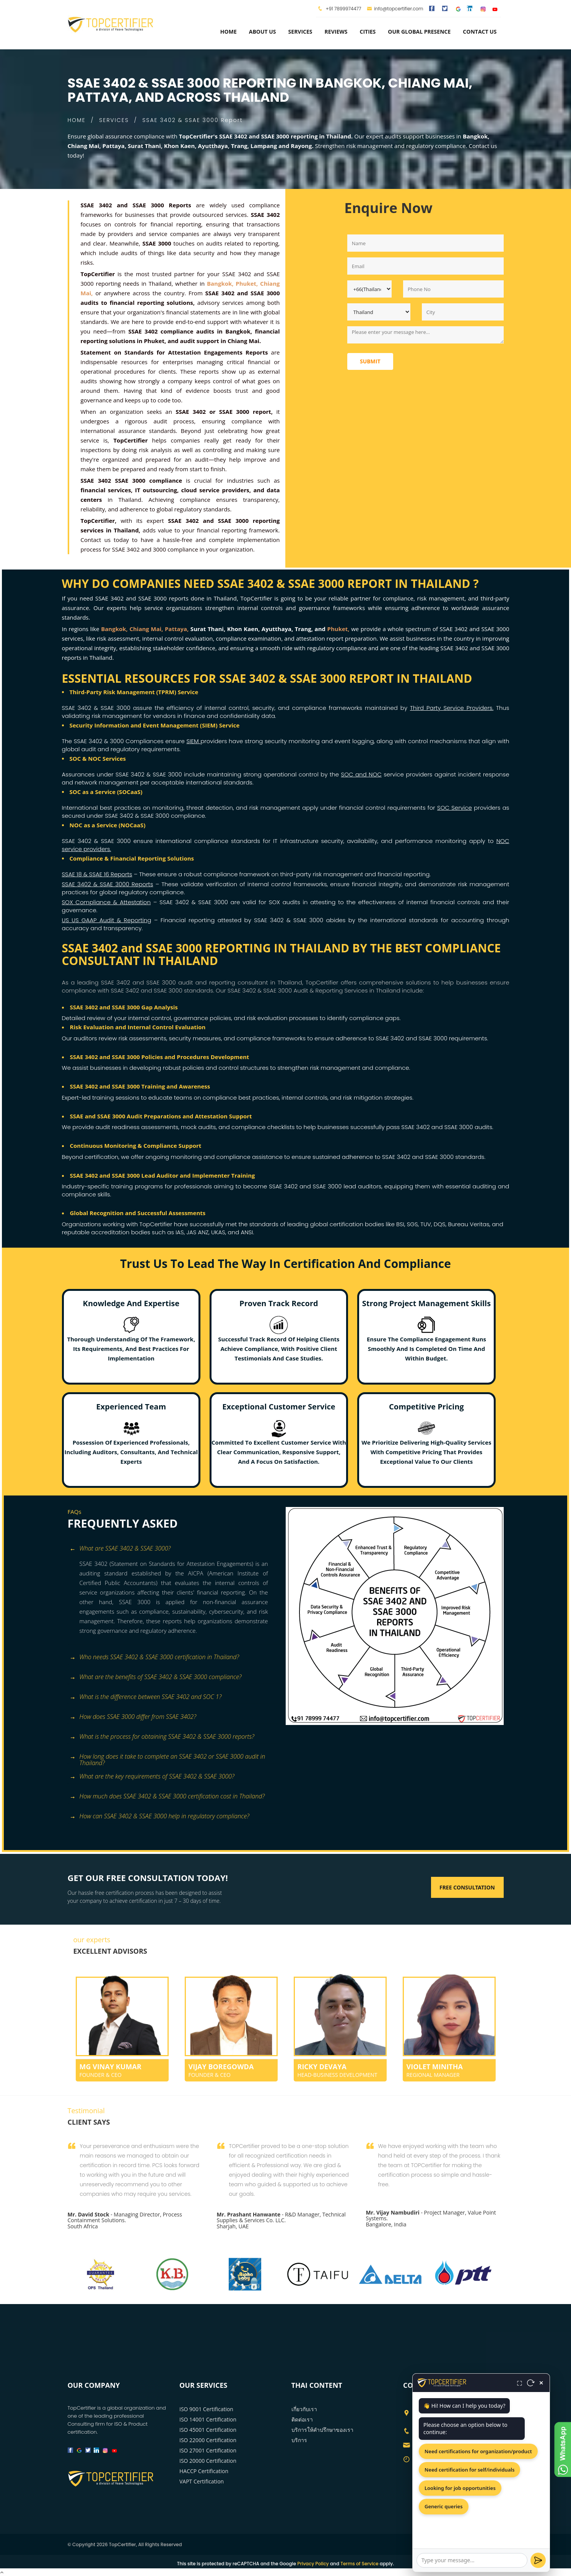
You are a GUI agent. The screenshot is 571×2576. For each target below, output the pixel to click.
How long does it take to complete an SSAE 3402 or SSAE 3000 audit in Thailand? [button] (167, 1757)
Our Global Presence (419, 31)
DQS (440, 1224)
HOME (77, 120)
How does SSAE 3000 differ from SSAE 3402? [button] (133, 1717)
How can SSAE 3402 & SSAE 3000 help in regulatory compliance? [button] (159, 1816)
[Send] (538, 2560)
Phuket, (338, 629)
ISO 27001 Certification (207, 2450)
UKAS (218, 1232)
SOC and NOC (361, 774)
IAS (180, 1232)
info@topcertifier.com (395, 8)
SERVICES (114, 120)
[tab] (174, 1549)
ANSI (247, 1232)
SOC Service (454, 808)
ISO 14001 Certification (207, 2419)
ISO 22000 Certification (207, 2440)
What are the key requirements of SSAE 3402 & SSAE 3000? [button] (152, 1776)
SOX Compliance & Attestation (106, 902)
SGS (412, 1224)
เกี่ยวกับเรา (304, 2409)
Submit (370, 361)
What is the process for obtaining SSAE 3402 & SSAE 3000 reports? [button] (162, 1737)
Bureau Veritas (468, 1224)
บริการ (299, 2440)
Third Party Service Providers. (451, 708)
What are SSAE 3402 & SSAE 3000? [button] (120, 1548)
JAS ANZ (197, 1232)
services (300, 31)
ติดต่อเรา (302, 2419)
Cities (368, 31)
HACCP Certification (203, 2471)
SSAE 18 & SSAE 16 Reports (97, 874)
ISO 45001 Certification (207, 2429)
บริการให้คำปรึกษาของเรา (322, 2429)
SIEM (193, 741)
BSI (400, 1224)
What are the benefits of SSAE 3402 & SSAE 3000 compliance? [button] (156, 1677)
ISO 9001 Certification (206, 2409)
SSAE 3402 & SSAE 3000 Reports (107, 884)
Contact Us (479, 31)
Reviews (336, 31)
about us (262, 31)
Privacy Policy (313, 2563)
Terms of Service (359, 2563)
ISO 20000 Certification (207, 2460)
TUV (425, 1224)
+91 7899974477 (343, 8)
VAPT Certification (201, 2481)
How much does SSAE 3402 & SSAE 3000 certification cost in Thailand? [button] (167, 1796)
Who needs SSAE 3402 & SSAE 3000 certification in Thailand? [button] (154, 1657)
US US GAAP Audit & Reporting (106, 920)
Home (228, 31)
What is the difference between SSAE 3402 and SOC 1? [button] (146, 1697)
